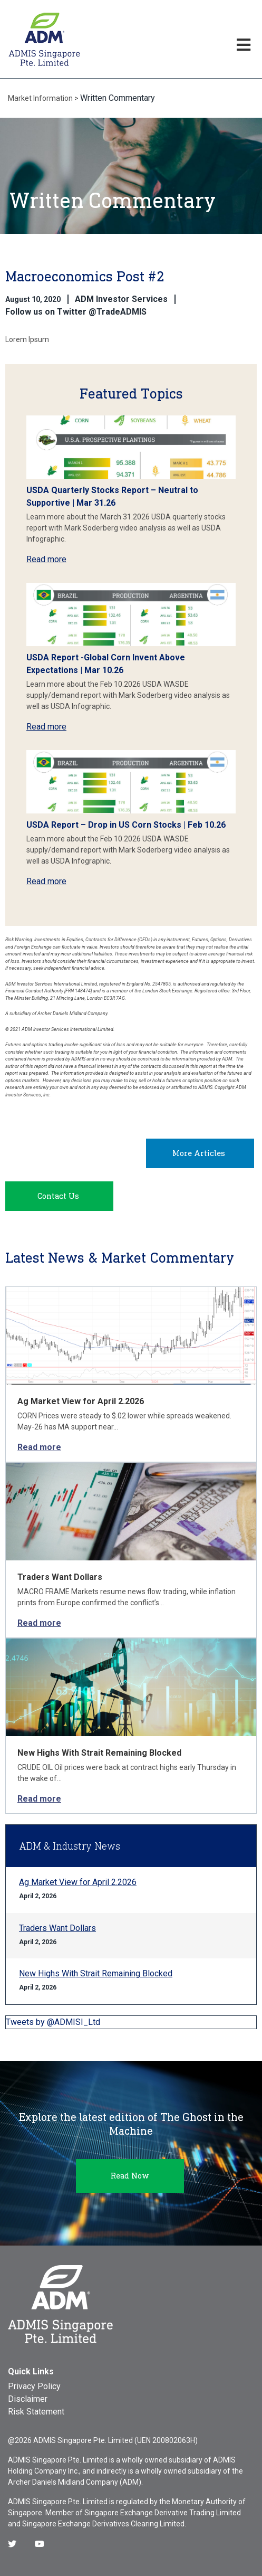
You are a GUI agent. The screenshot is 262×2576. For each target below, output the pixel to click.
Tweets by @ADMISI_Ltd (53, 2022)
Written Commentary (117, 98)
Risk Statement (36, 2412)
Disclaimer (27, 2399)
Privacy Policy (34, 2386)
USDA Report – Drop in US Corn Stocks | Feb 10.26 (126, 825)
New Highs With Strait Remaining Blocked (99, 1753)
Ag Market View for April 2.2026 (80, 1401)
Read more (46, 559)
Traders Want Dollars (59, 1577)
